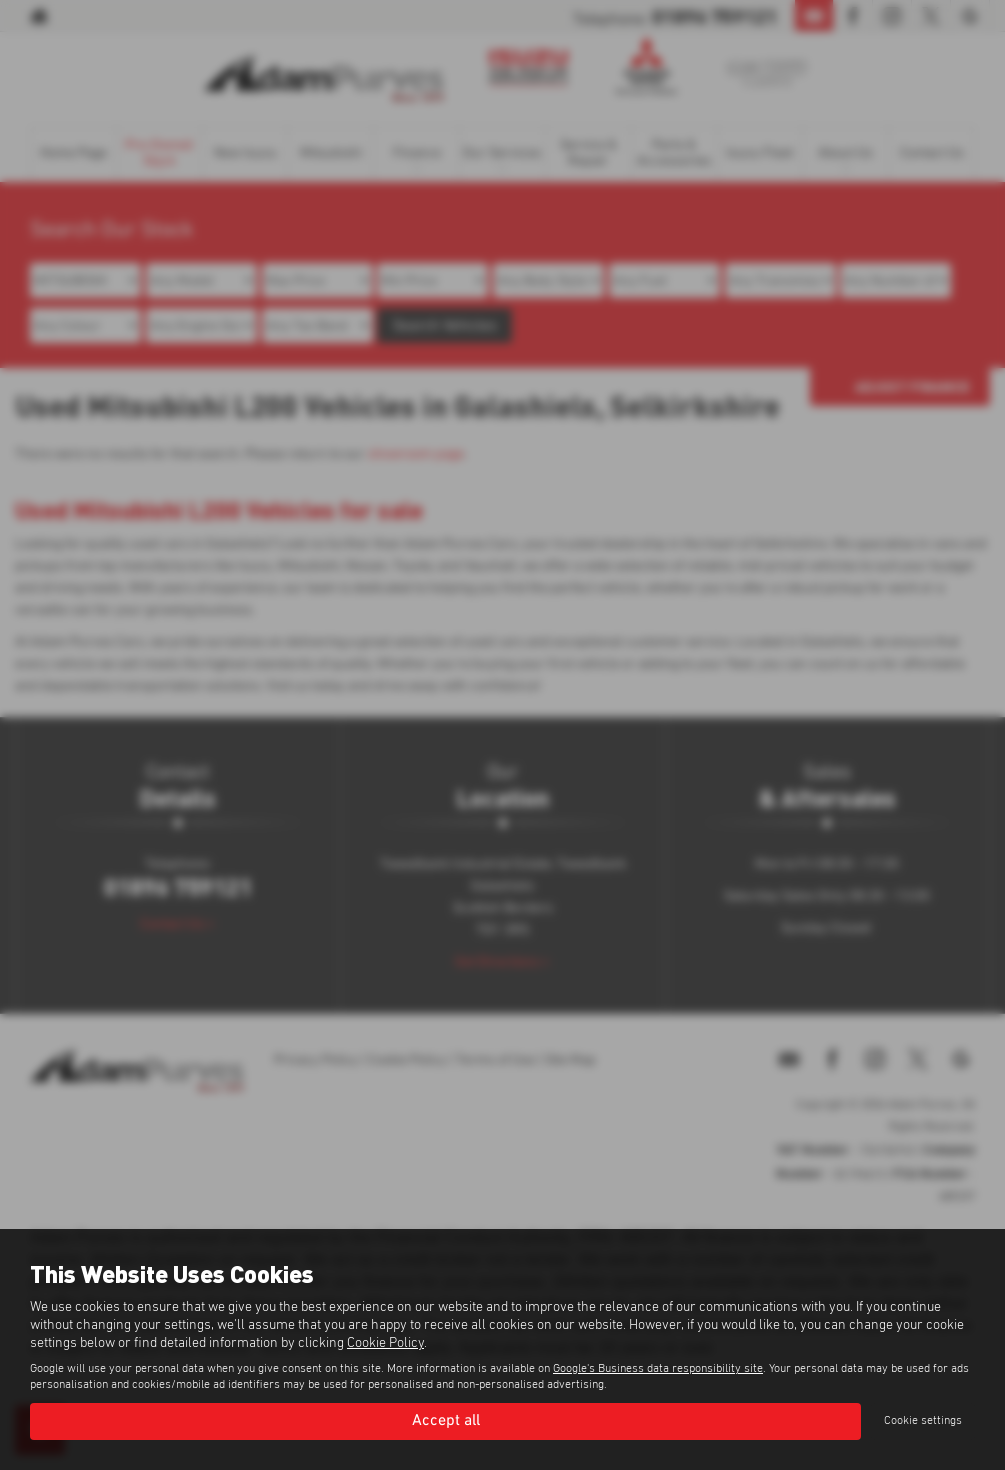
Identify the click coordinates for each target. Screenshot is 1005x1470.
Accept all (446, 1421)
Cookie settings (923, 1421)
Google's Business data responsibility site (658, 1369)
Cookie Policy (385, 1343)
